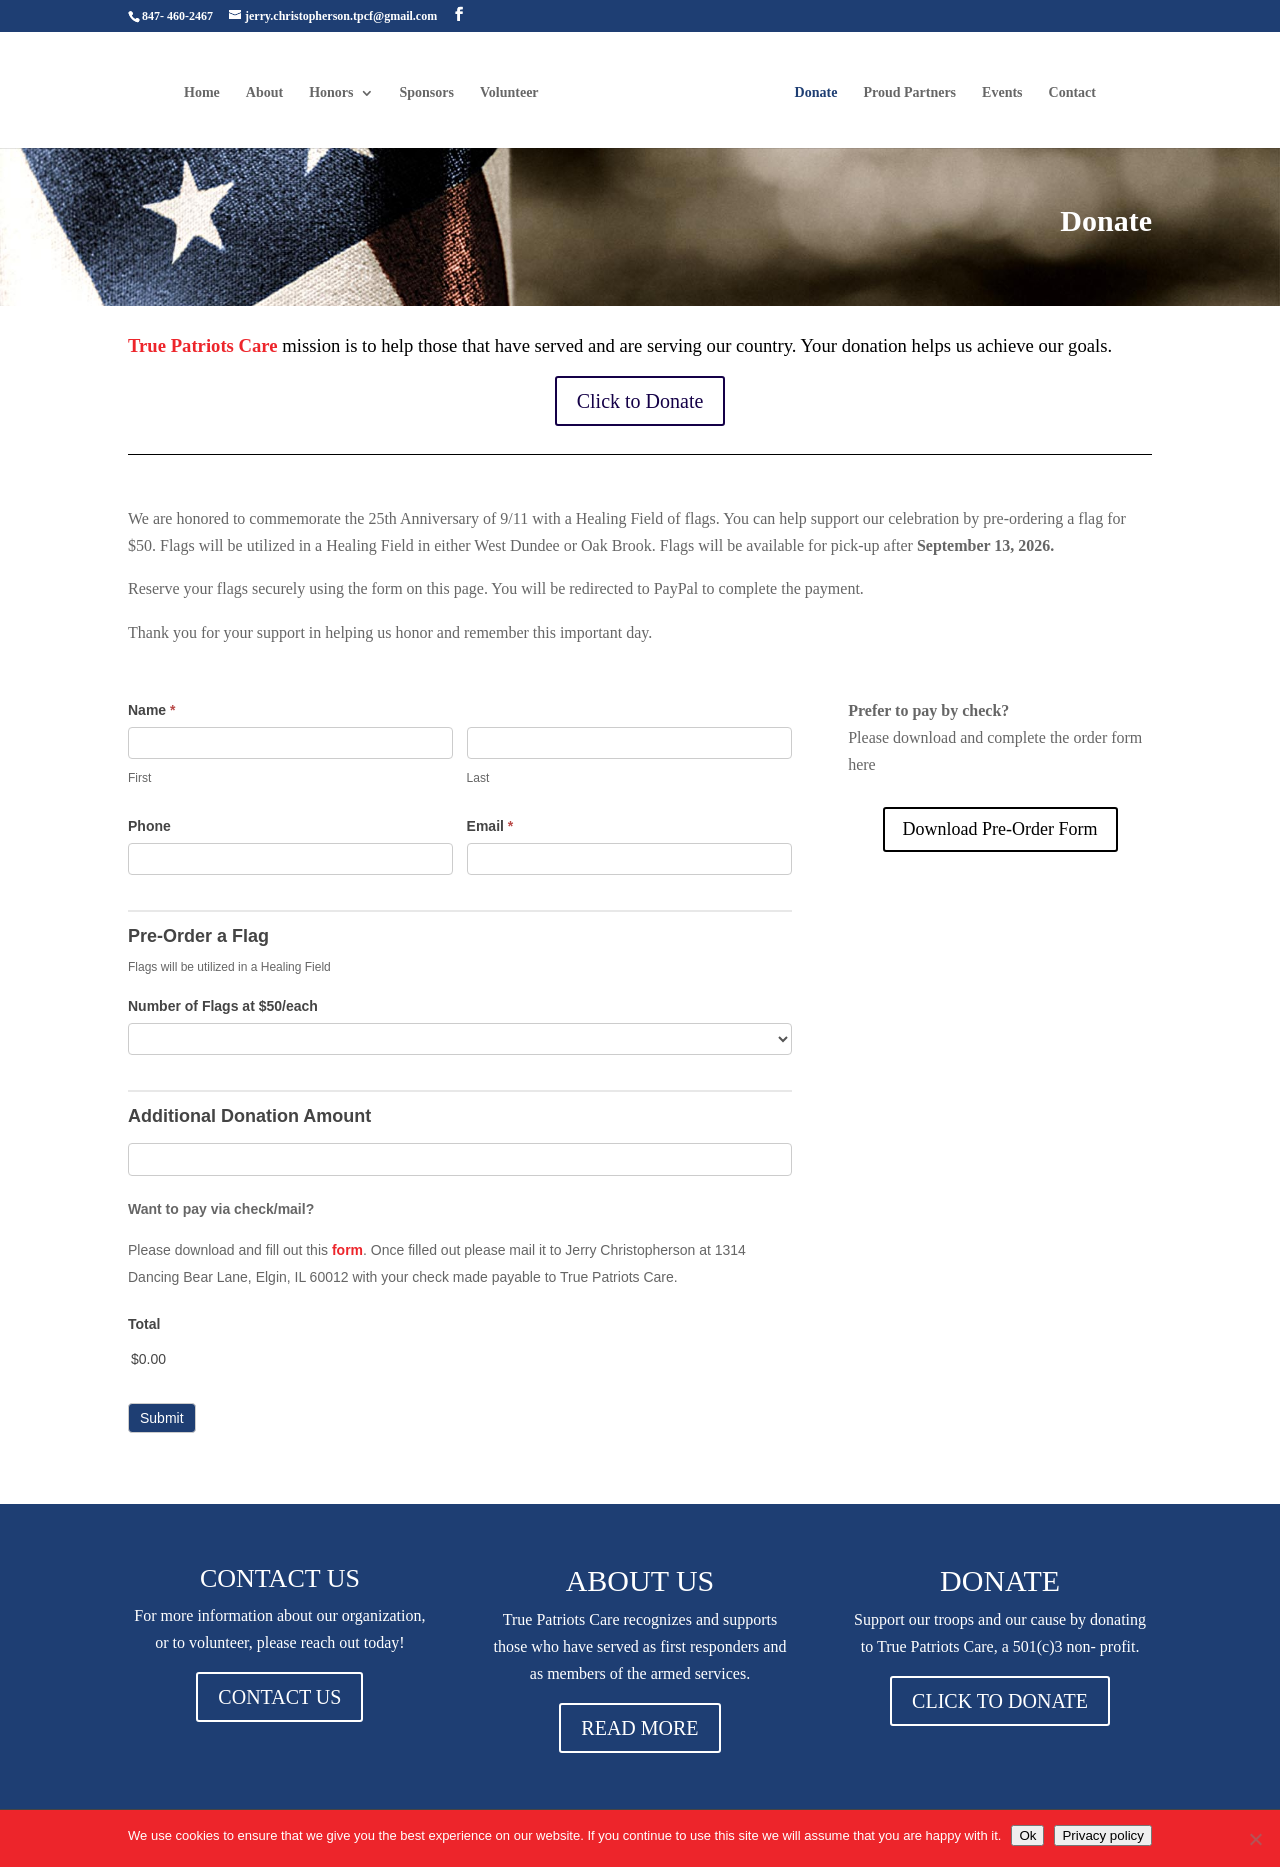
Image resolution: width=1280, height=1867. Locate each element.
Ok (1027, 1835)
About (266, 92)
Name (151, 710)
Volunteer (511, 92)
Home (204, 92)
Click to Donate (640, 401)
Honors (333, 92)
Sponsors (429, 92)
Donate (814, 92)
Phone (149, 826)
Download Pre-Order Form (1000, 829)
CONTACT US (279, 1697)
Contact (1070, 92)
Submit (162, 1418)
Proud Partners (907, 92)
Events (1000, 92)
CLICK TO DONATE (1000, 1701)
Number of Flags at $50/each (223, 1006)
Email (490, 826)
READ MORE (639, 1728)
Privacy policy (1102, 1835)
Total (144, 1324)
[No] (1255, 1839)
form (347, 1250)
